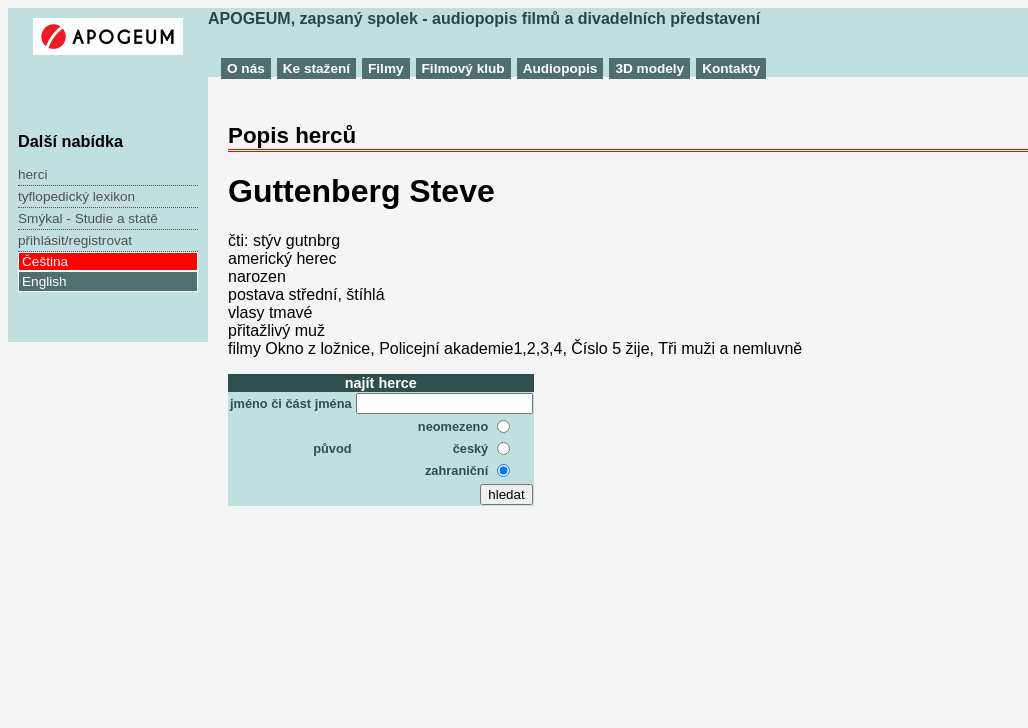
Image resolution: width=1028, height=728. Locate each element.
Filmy (386, 68)
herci (32, 174)
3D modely (649, 68)
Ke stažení (316, 68)
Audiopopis (560, 68)
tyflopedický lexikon (76, 196)
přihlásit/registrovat (75, 240)
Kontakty (731, 68)
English (44, 281)
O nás (246, 68)
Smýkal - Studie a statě (88, 218)
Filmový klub (463, 68)
